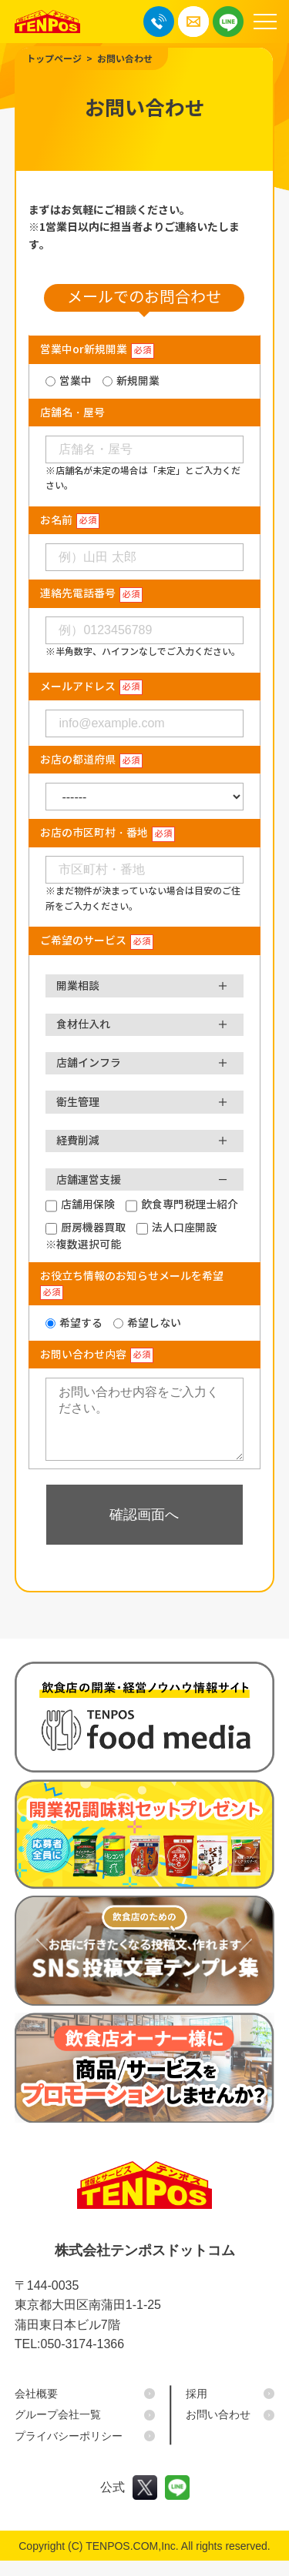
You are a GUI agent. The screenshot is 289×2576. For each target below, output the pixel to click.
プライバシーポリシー (69, 2451)
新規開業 (138, 381)
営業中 (75, 381)
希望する (80, 1323)
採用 (196, 2409)
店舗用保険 (88, 1204)
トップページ (54, 59)
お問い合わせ (125, 59)
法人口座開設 (184, 1228)
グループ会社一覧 (58, 2430)
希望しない (154, 1323)
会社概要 (36, 2409)
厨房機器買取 (93, 1228)
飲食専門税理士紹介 (189, 1204)
